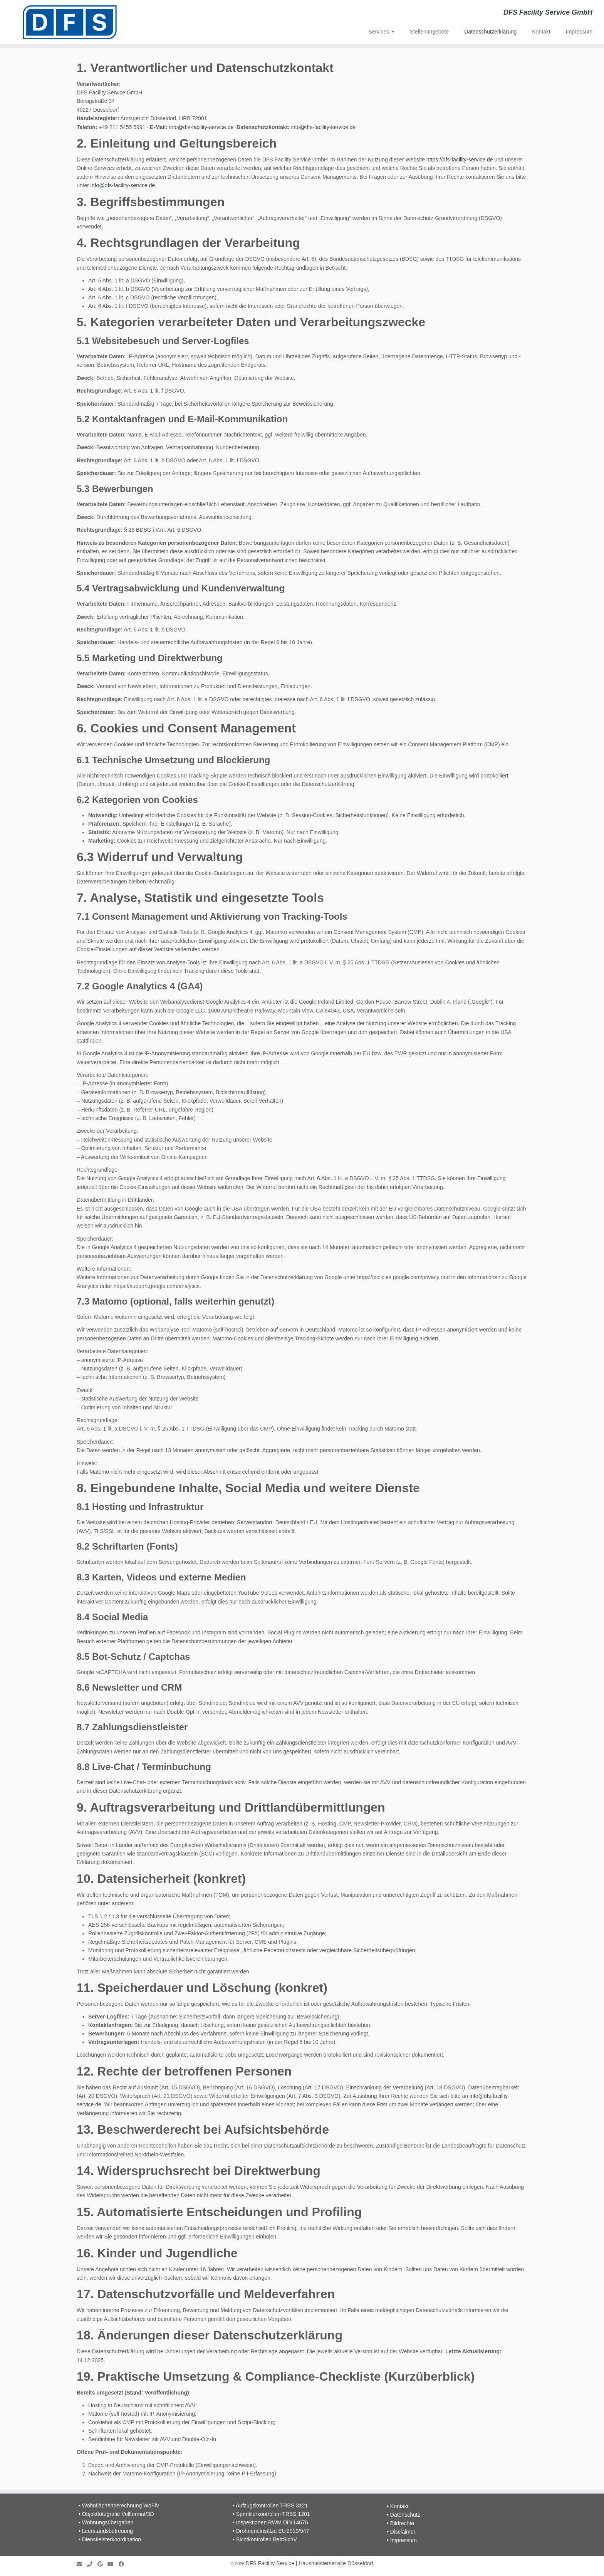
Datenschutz (405, 2515)
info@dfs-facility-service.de (323, 127)
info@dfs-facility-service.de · (203, 127)
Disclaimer (402, 2532)
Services (381, 32)
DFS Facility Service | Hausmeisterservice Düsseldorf (309, 2563)
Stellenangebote (429, 32)
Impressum (579, 32)
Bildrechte (402, 2523)
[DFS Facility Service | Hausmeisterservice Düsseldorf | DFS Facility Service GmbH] (69, 22)
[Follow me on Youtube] (113, 2564)
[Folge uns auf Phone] (92, 2564)
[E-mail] (82, 2564)
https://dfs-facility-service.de (459, 159)
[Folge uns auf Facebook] (124, 2564)
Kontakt (541, 32)
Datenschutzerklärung (490, 32)
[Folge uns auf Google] (102, 2564)
